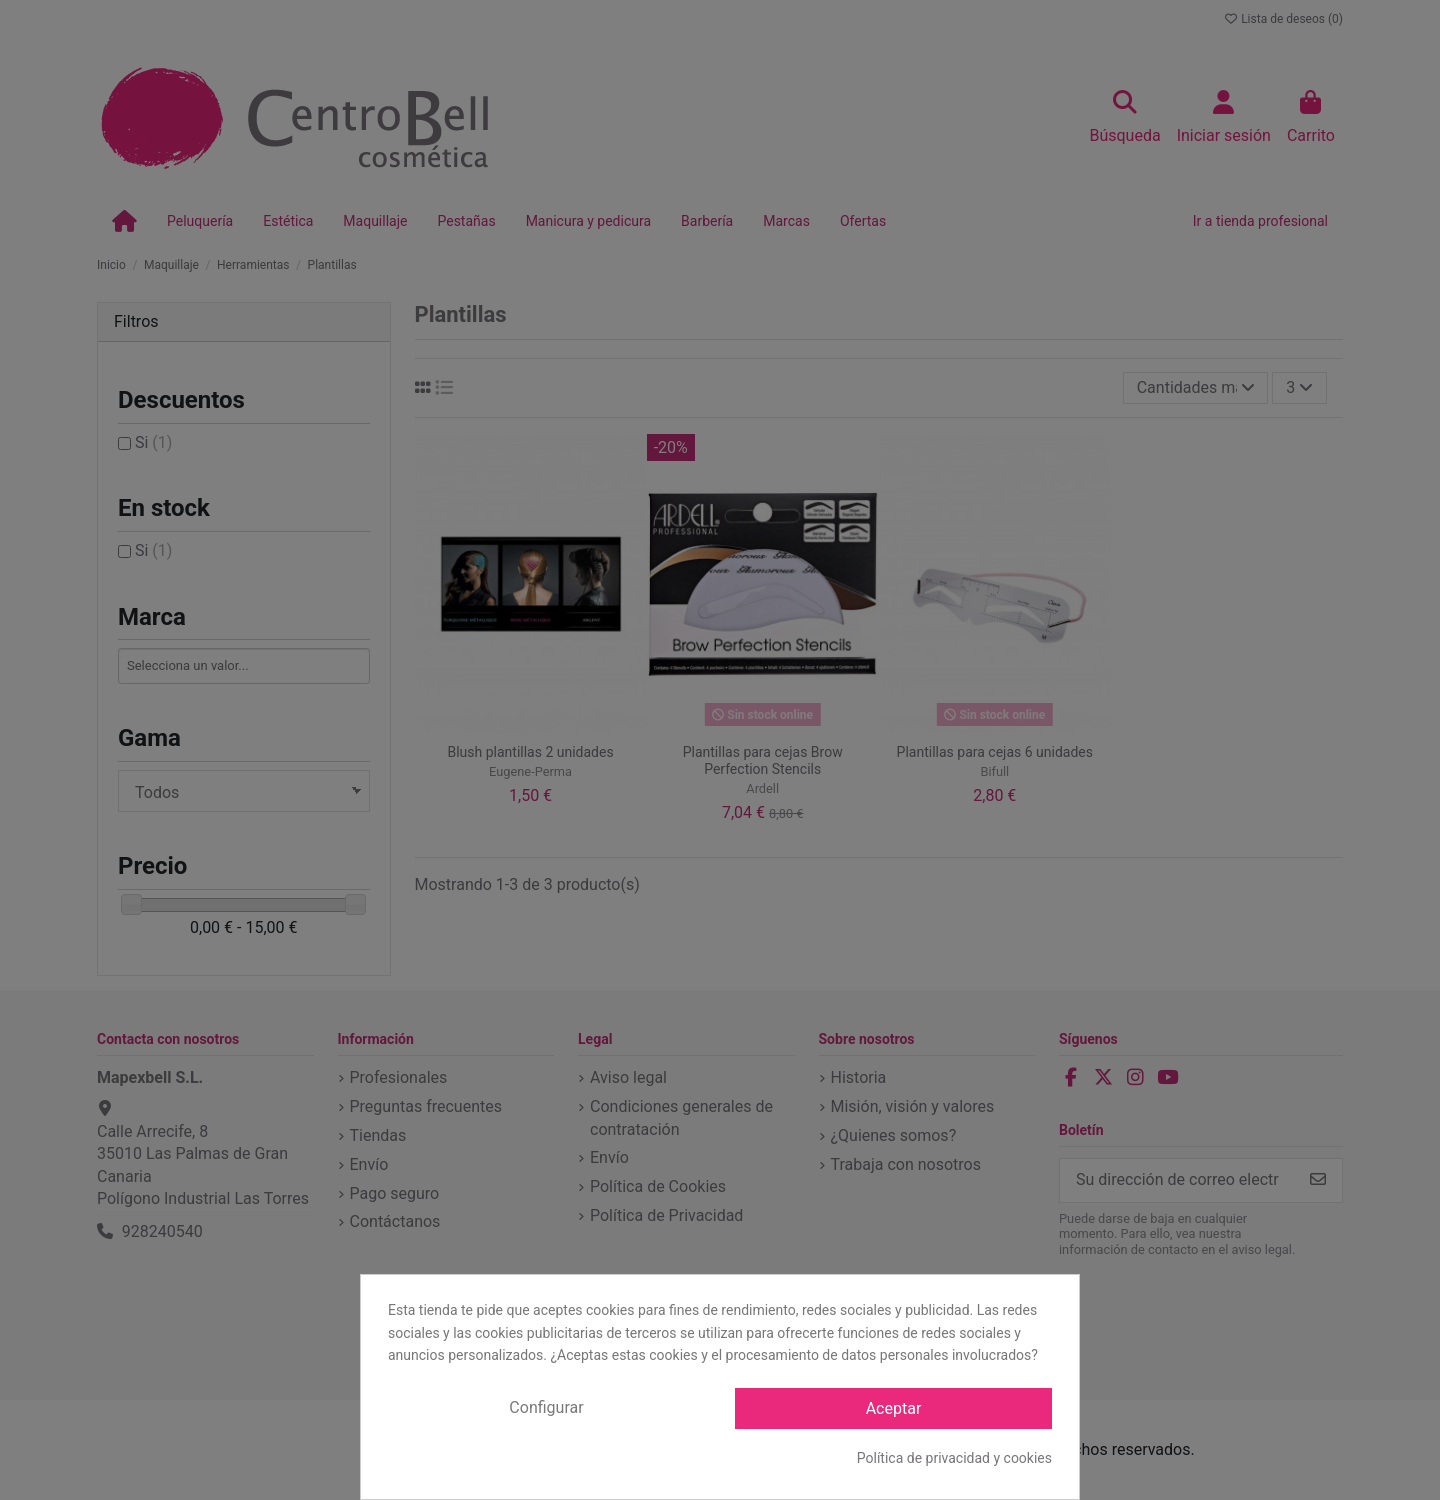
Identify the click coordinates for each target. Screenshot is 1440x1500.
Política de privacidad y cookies (954, 1458)
